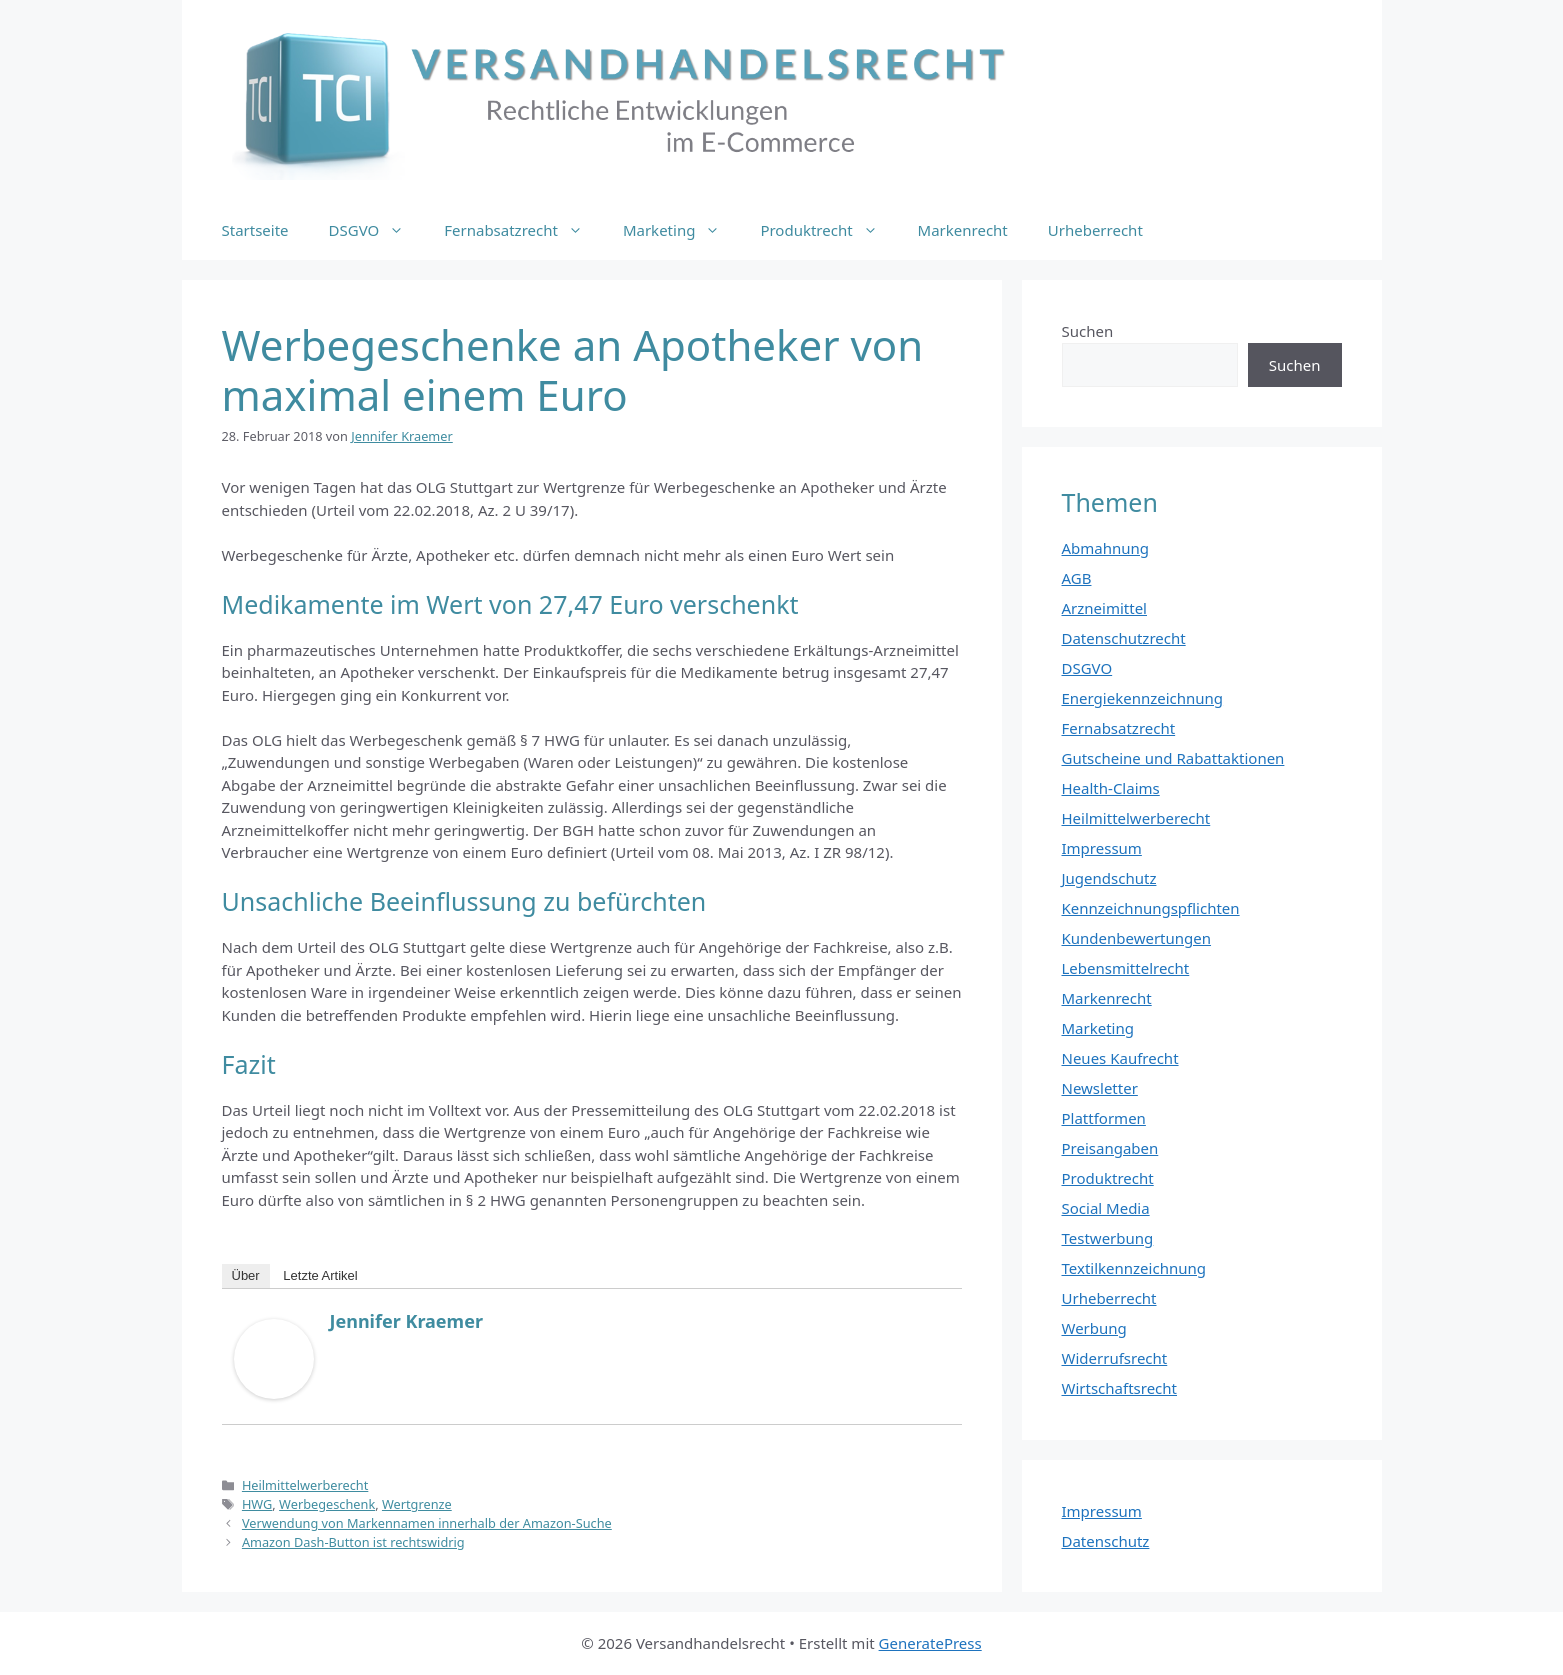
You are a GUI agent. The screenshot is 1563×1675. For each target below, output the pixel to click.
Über (246, 1275)
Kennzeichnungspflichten (1151, 908)
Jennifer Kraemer (406, 1321)
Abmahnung (1106, 548)
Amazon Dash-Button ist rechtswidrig (353, 1542)
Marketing (681, 230)
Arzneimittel (1105, 608)
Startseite (255, 230)
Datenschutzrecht (1124, 638)
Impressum (1102, 848)
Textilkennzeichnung (1134, 1268)
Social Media (1106, 1208)
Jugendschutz (1109, 878)
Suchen (1088, 331)
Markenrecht (963, 230)
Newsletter (1100, 1088)
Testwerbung (1108, 1238)
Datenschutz (1106, 1541)
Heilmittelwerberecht (305, 1485)
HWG (257, 1504)
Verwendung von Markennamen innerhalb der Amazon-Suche (427, 1523)
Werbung (1094, 1328)
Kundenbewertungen (1137, 938)
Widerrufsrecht (1115, 1358)
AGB (1077, 578)
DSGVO (377, 230)
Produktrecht (828, 230)
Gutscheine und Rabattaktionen (1173, 758)
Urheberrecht (1095, 230)
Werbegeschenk (327, 1504)
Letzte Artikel (320, 1275)
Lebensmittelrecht (1126, 968)
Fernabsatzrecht (523, 230)
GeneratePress (930, 1643)
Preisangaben (1110, 1148)
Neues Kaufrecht (1120, 1058)
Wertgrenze (417, 1504)
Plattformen (1104, 1118)
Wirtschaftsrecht (1120, 1388)
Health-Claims (1111, 788)
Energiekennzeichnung (1143, 698)
